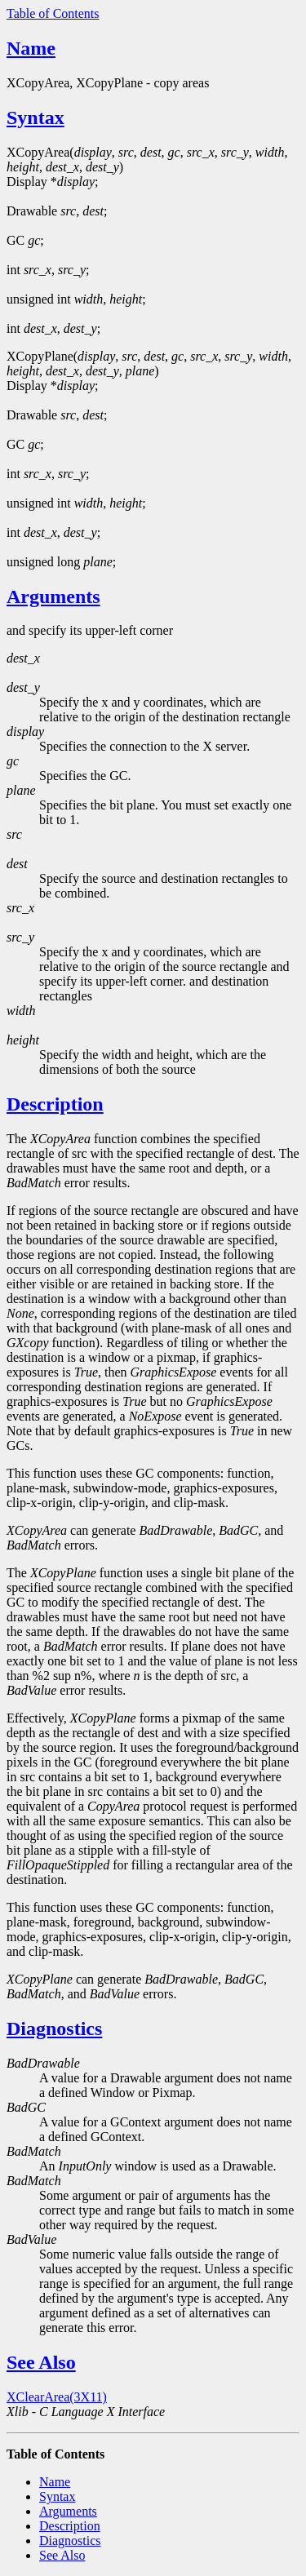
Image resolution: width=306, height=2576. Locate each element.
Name (31, 48)
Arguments (53, 596)
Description (55, 1104)
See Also (41, 2362)
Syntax (35, 117)
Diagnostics (54, 2028)
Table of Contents (53, 13)
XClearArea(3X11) (57, 2397)
